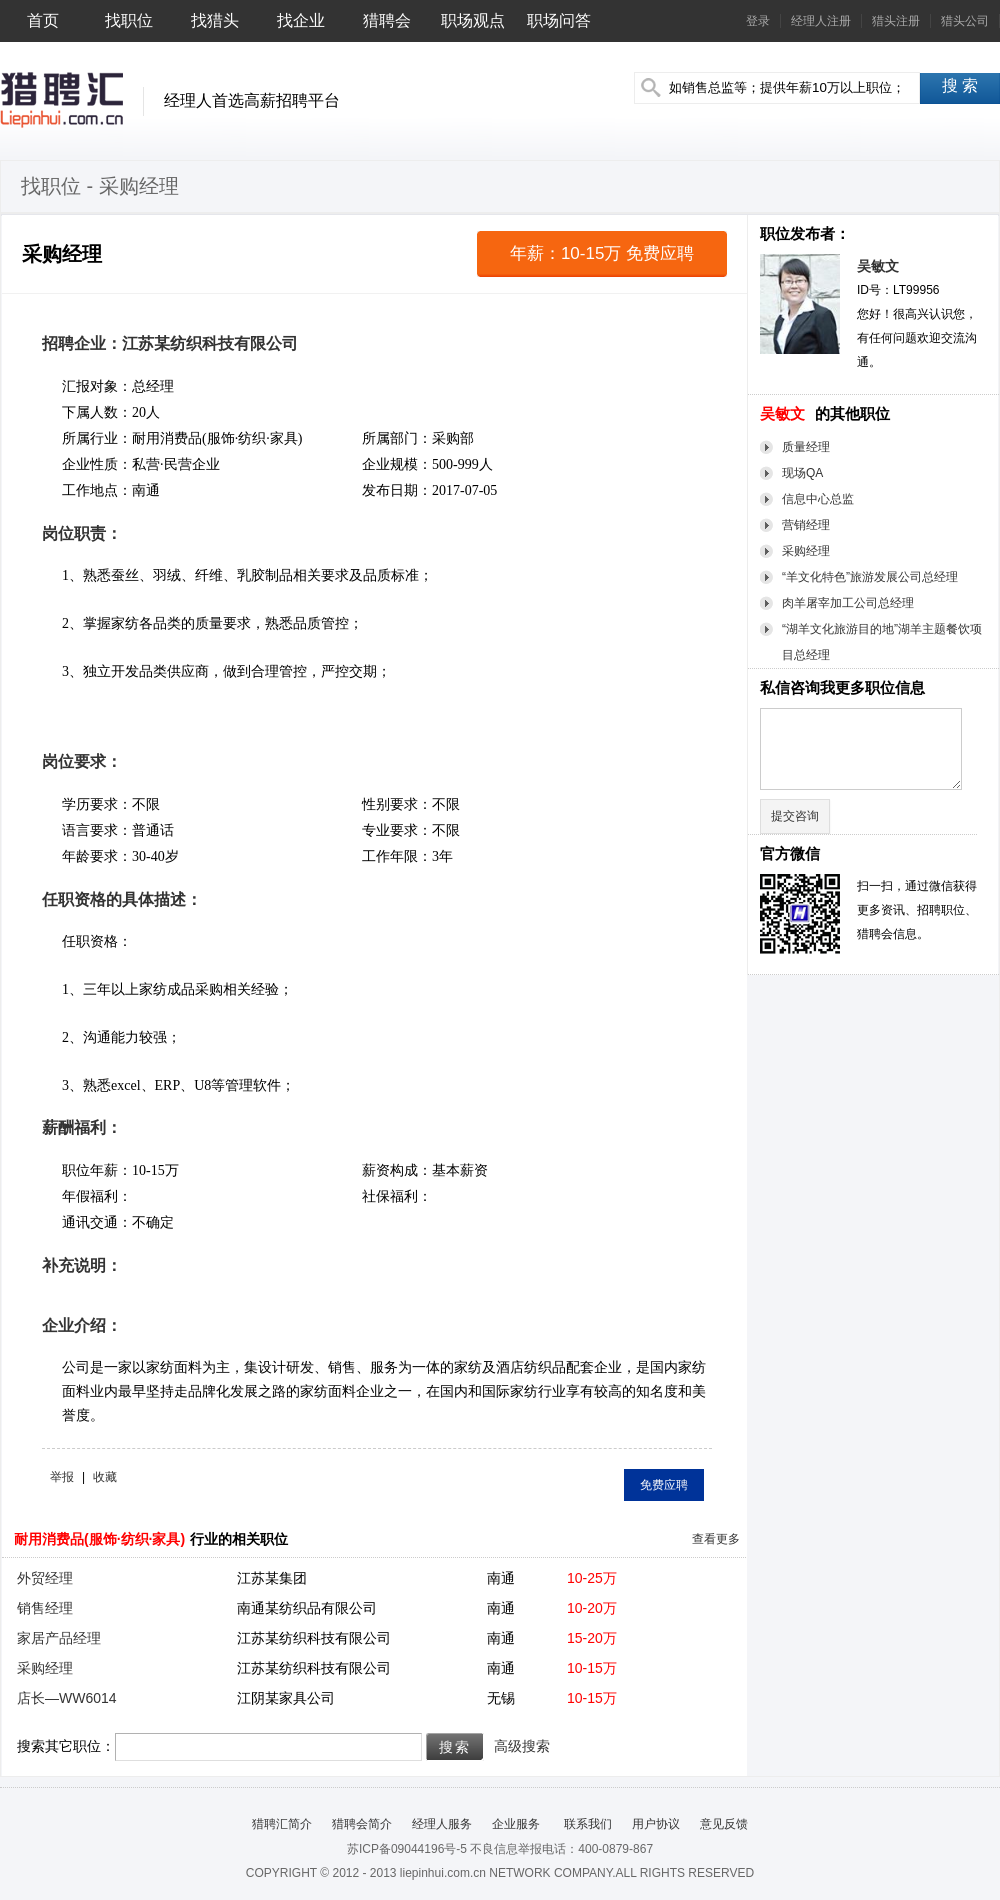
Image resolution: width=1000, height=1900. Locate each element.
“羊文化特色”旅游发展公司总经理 (870, 577)
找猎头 (215, 20)
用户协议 (656, 1824)
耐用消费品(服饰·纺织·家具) (99, 1539)
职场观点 (473, 20)
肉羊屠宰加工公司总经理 (848, 603)
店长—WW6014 (67, 1698)
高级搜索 (522, 1746)
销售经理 (45, 1608)
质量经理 (806, 447)
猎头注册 (896, 21)
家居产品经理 (59, 1638)
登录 (758, 21)
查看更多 (716, 1539)
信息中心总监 (818, 499)
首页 (43, 20)
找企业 (301, 20)
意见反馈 (724, 1824)
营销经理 (806, 525)
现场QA (802, 473)
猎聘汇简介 (282, 1824)
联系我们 (585, 1824)
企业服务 (516, 1824)
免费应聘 (664, 1485)
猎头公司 (965, 21)
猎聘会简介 (362, 1824)
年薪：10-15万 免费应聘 (602, 253)
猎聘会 (387, 20)
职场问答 (559, 20)
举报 (62, 1477)
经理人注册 (821, 21)
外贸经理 (45, 1578)
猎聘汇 (61, 100)
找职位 (129, 20)
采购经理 (806, 551)
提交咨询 (795, 816)
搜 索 (960, 85)
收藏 (105, 1477)
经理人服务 (442, 1824)
